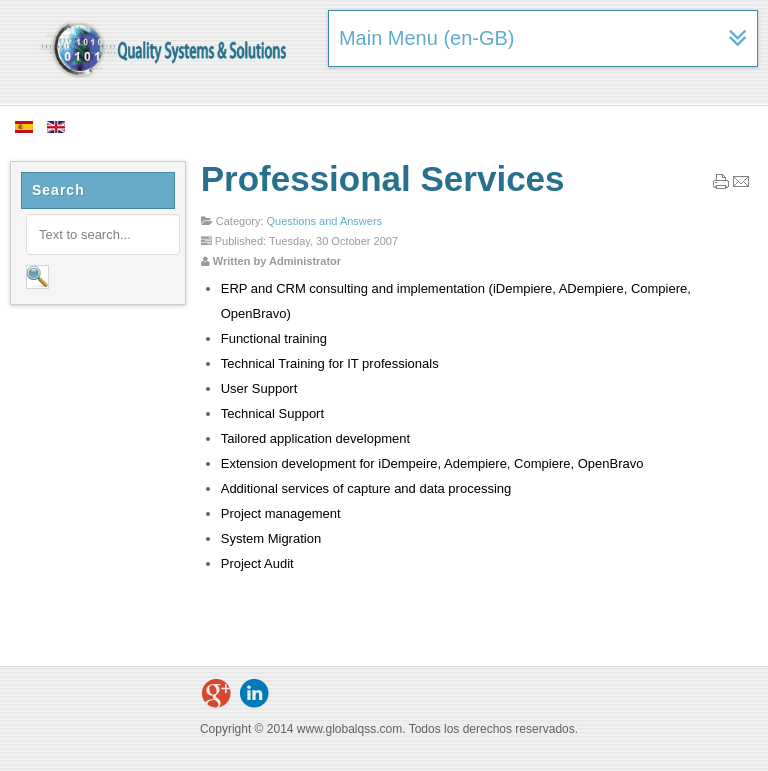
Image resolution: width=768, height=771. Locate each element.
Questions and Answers (325, 221)
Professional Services (383, 178)
